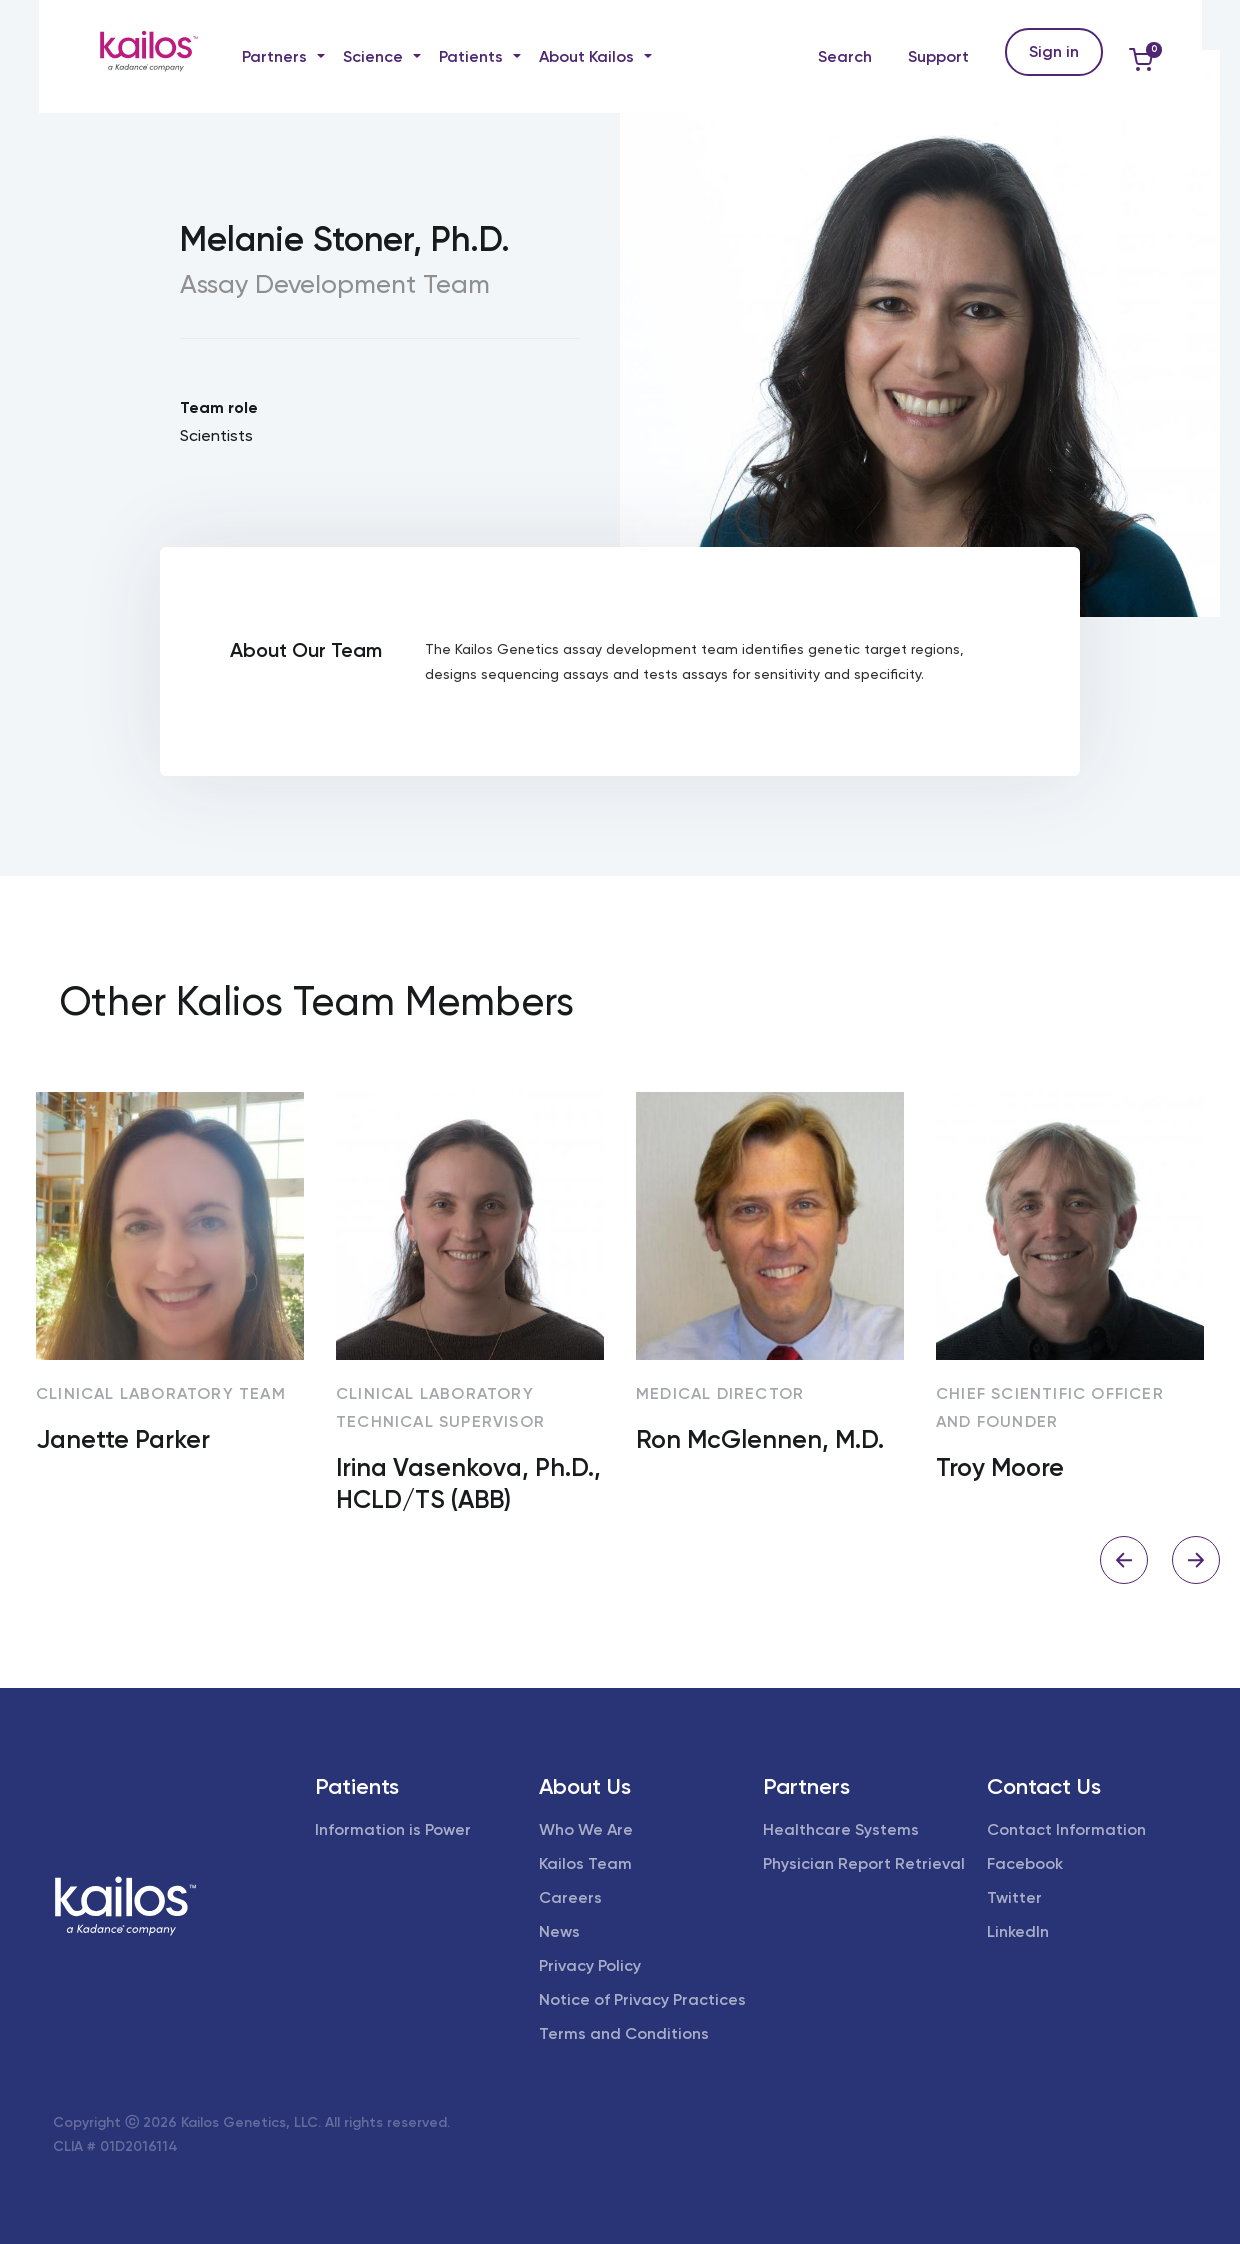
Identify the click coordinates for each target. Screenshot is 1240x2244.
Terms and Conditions (624, 2033)
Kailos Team (585, 1863)
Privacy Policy (590, 1965)
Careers (570, 1897)
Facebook (1025, 1863)
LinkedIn (1018, 1931)
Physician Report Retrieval (864, 1863)
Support (938, 56)
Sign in (1054, 51)
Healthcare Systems (841, 1829)
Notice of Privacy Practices (642, 1999)
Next (1196, 1560)
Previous (1124, 1560)
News (559, 1931)
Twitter (1014, 1897)
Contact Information (1066, 1829)
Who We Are (586, 1829)
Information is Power (393, 1829)
